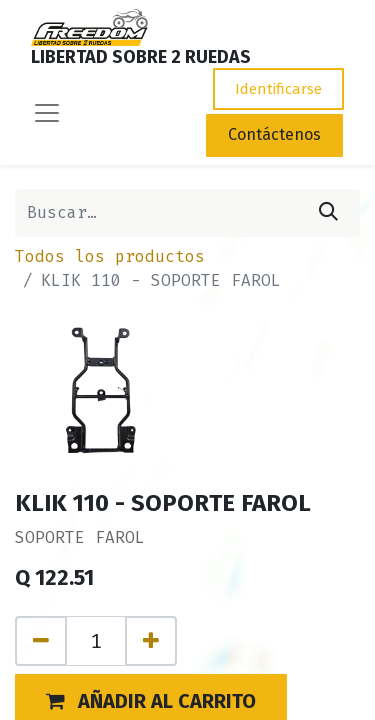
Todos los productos (110, 256)
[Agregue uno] (151, 641)
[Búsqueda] (328, 213)
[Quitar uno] (41, 641)
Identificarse (278, 89)
